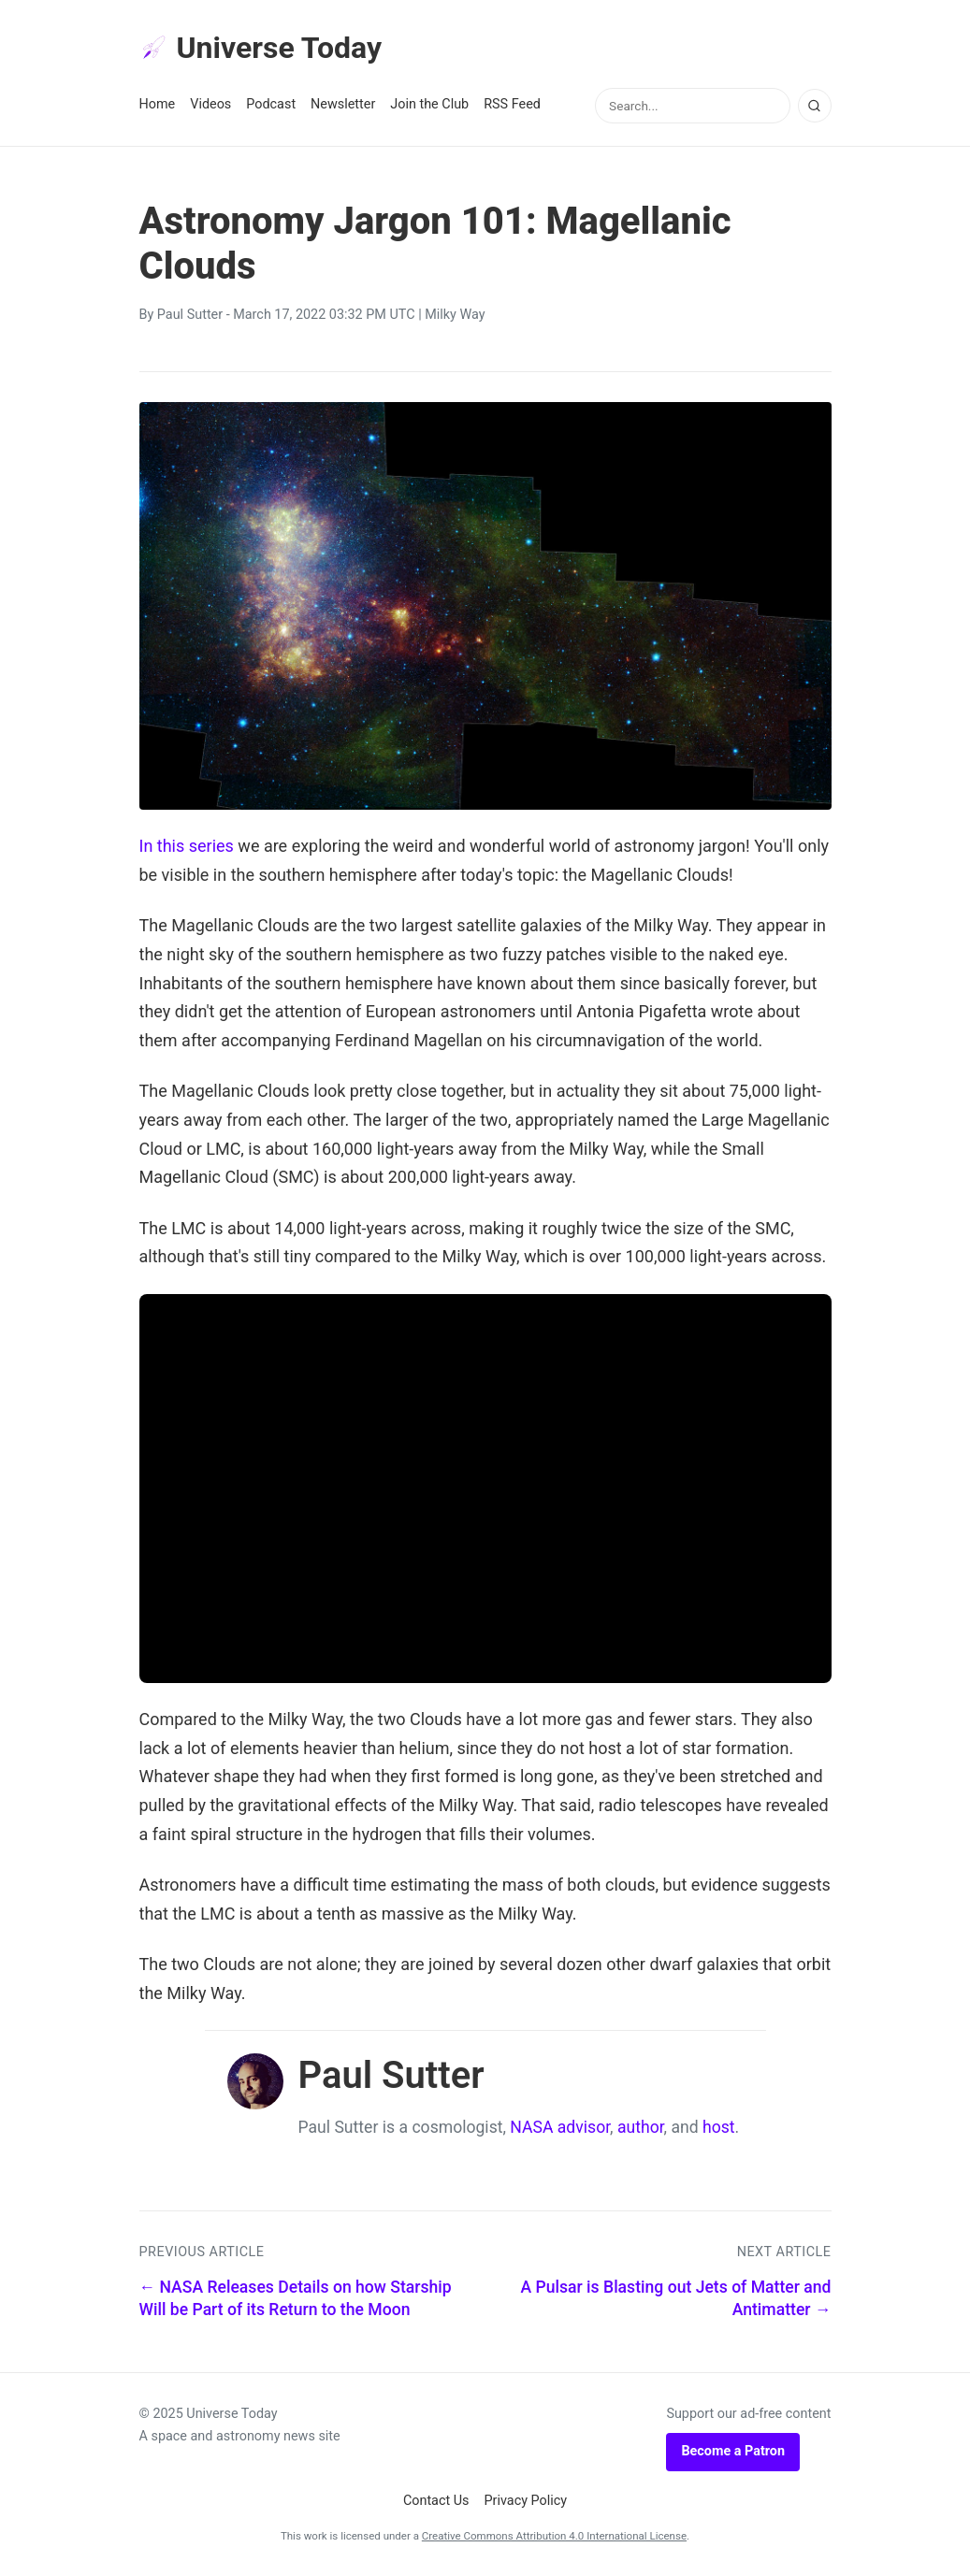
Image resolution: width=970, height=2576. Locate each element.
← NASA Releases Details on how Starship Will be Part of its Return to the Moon (295, 2299)
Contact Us (436, 2501)
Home (157, 104)
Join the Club (429, 104)
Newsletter (343, 104)
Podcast (271, 104)
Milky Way (455, 315)
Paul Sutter (190, 315)
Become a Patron (733, 2451)
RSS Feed (512, 104)
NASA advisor (560, 2127)
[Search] (815, 105)
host (718, 2127)
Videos (210, 104)
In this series (186, 846)
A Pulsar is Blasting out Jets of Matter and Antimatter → (675, 2299)
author (640, 2127)
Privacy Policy (526, 2501)
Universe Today (261, 47)
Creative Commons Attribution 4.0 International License (554, 2535)
